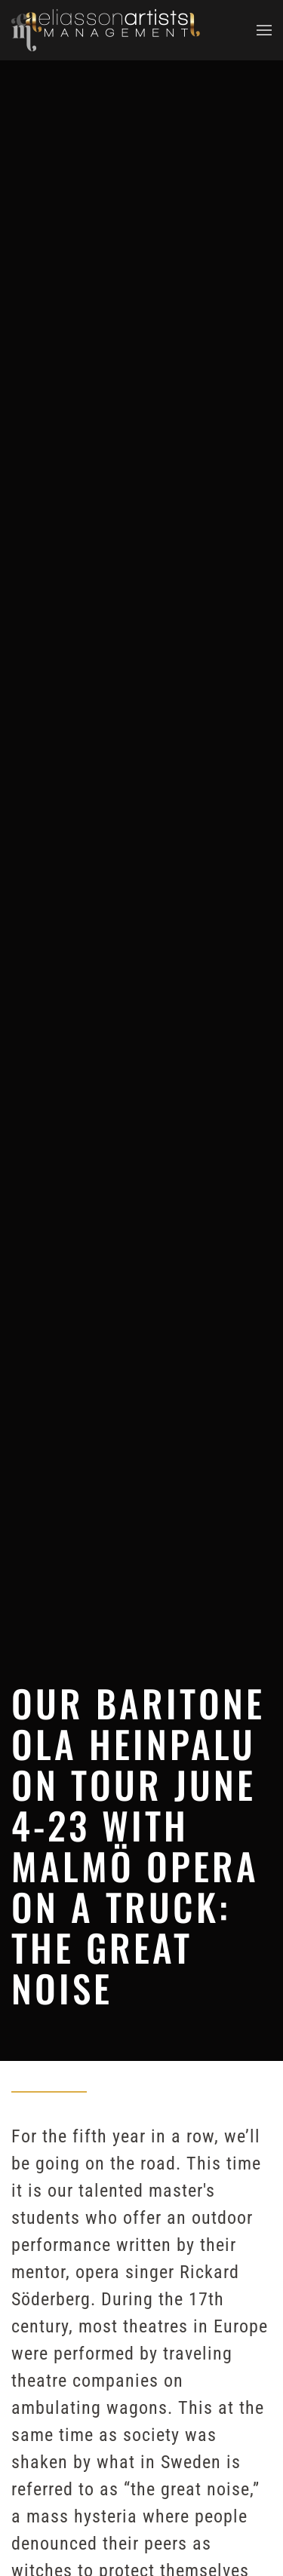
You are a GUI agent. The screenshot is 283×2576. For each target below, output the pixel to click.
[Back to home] (105, 30)
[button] (264, 30)
